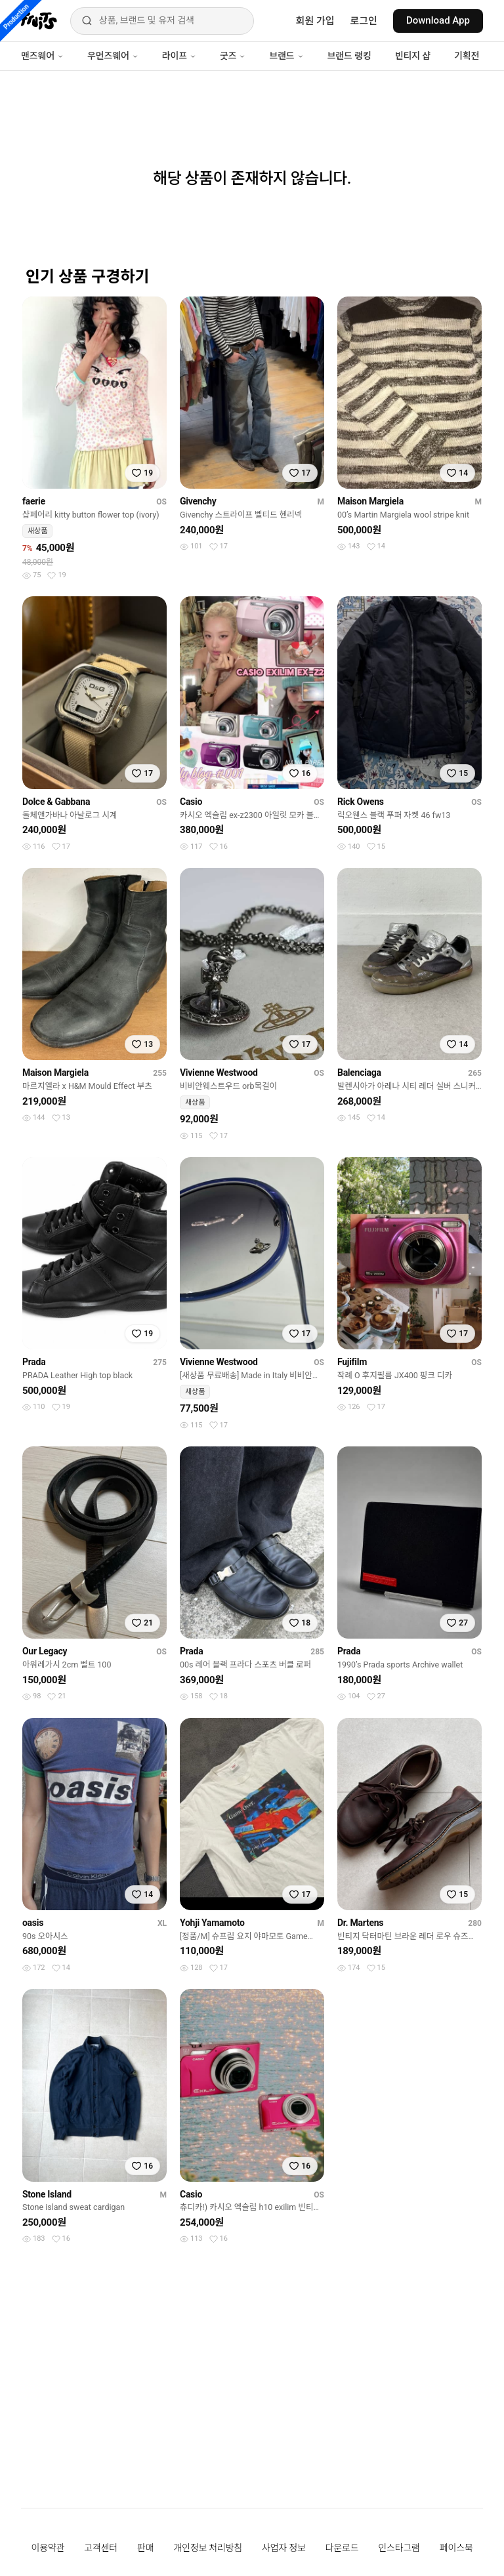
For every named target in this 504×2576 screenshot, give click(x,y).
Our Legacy (44, 1651)
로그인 (363, 21)
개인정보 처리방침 (207, 2548)
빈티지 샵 (412, 56)
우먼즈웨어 (112, 56)
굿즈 (232, 56)
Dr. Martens (360, 1922)
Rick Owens (360, 801)
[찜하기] (142, 473)
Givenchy (198, 501)
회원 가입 (315, 21)
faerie (33, 501)
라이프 (179, 56)
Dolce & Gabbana (56, 801)
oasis (32, 1922)
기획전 (466, 56)
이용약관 (48, 2548)
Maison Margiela (370, 501)
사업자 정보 (284, 2548)
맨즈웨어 (42, 56)
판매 (145, 2548)
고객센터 (100, 2548)
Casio (191, 801)
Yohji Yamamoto (212, 1922)
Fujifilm (352, 1362)
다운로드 (342, 2548)
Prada (33, 1362)
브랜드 (286, 56)
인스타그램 (398, 2548)
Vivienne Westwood (219, 1072)
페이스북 (456, 2548)
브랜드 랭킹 (349, 56)
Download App (438, 20)
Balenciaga (359, 1072)
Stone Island (47, 2194)
